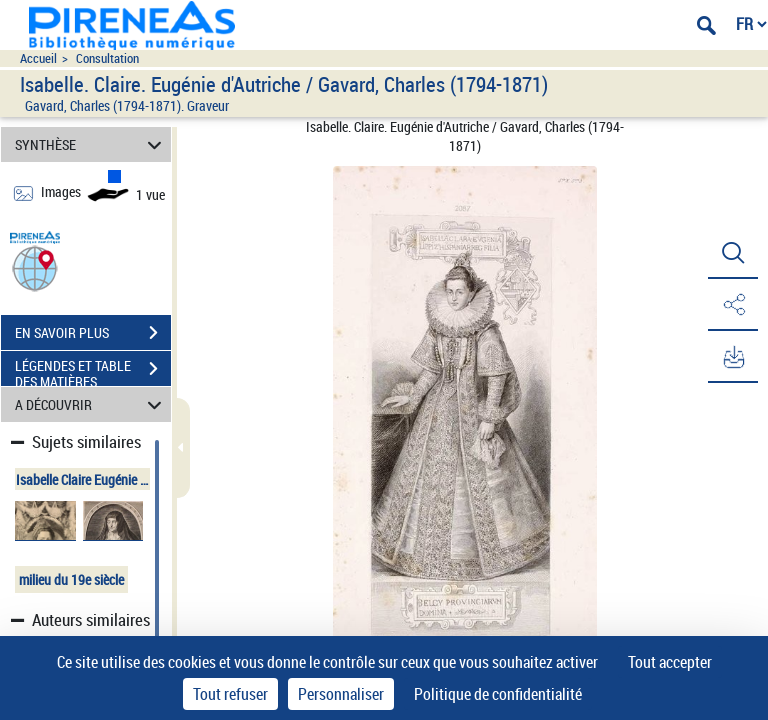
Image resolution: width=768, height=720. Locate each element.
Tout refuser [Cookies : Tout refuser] (230, 694)
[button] (35, 267)
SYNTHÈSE (91, 144)
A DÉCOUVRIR (91, 404)
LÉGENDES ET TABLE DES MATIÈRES (93, 371)
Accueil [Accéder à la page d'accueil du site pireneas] (38, 58)
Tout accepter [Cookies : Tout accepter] (670, 662)
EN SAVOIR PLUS (93, 333)
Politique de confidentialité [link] (498, 694)
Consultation (107, 58)
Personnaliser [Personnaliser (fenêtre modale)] (341, 694)
